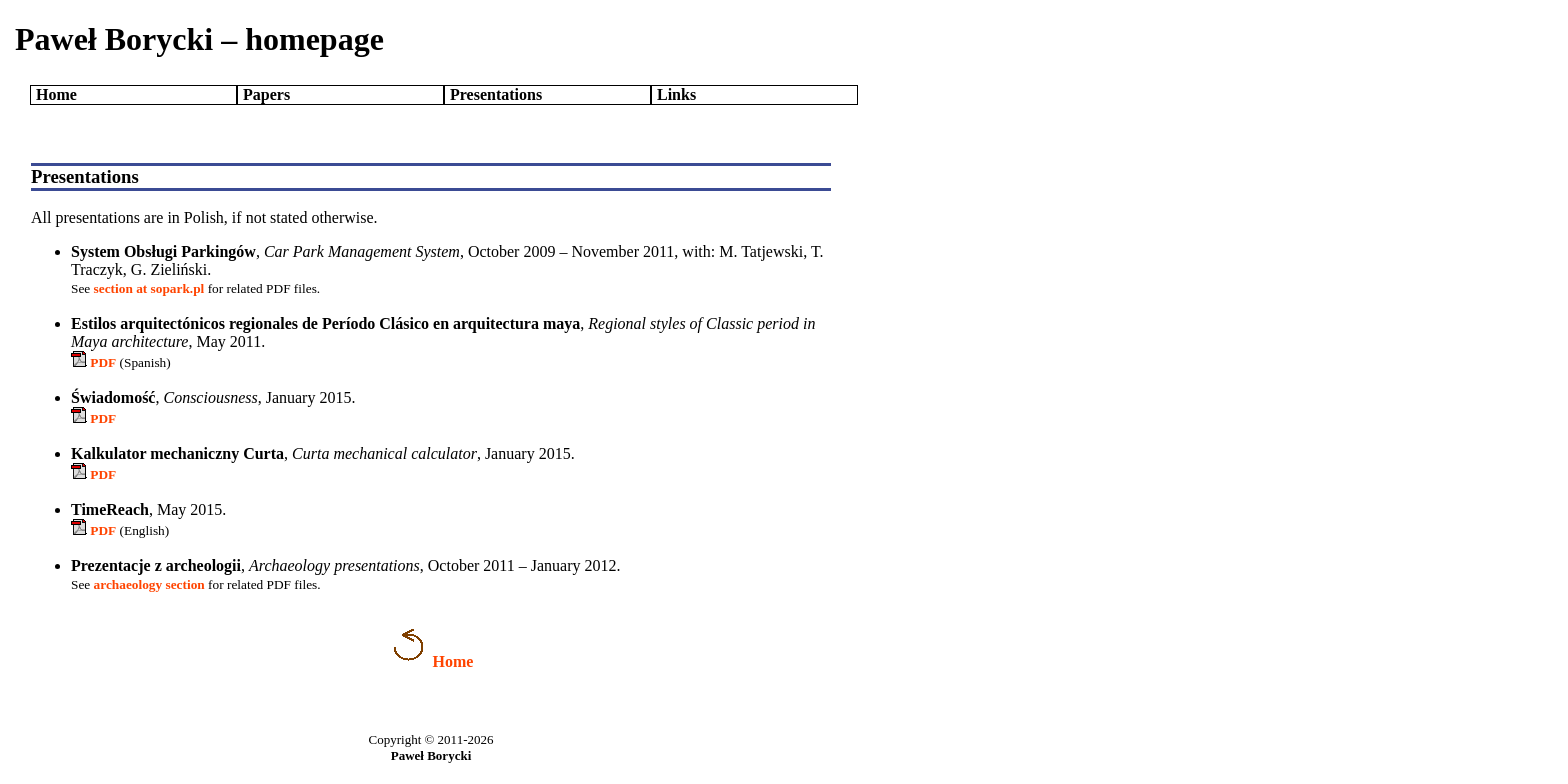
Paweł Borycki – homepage (199, 39)
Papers (266, 94)
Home (56, 94)
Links (676, 94)
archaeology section (149, 584)
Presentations (496, 94)
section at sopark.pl (149, 288)
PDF (103, 362)
